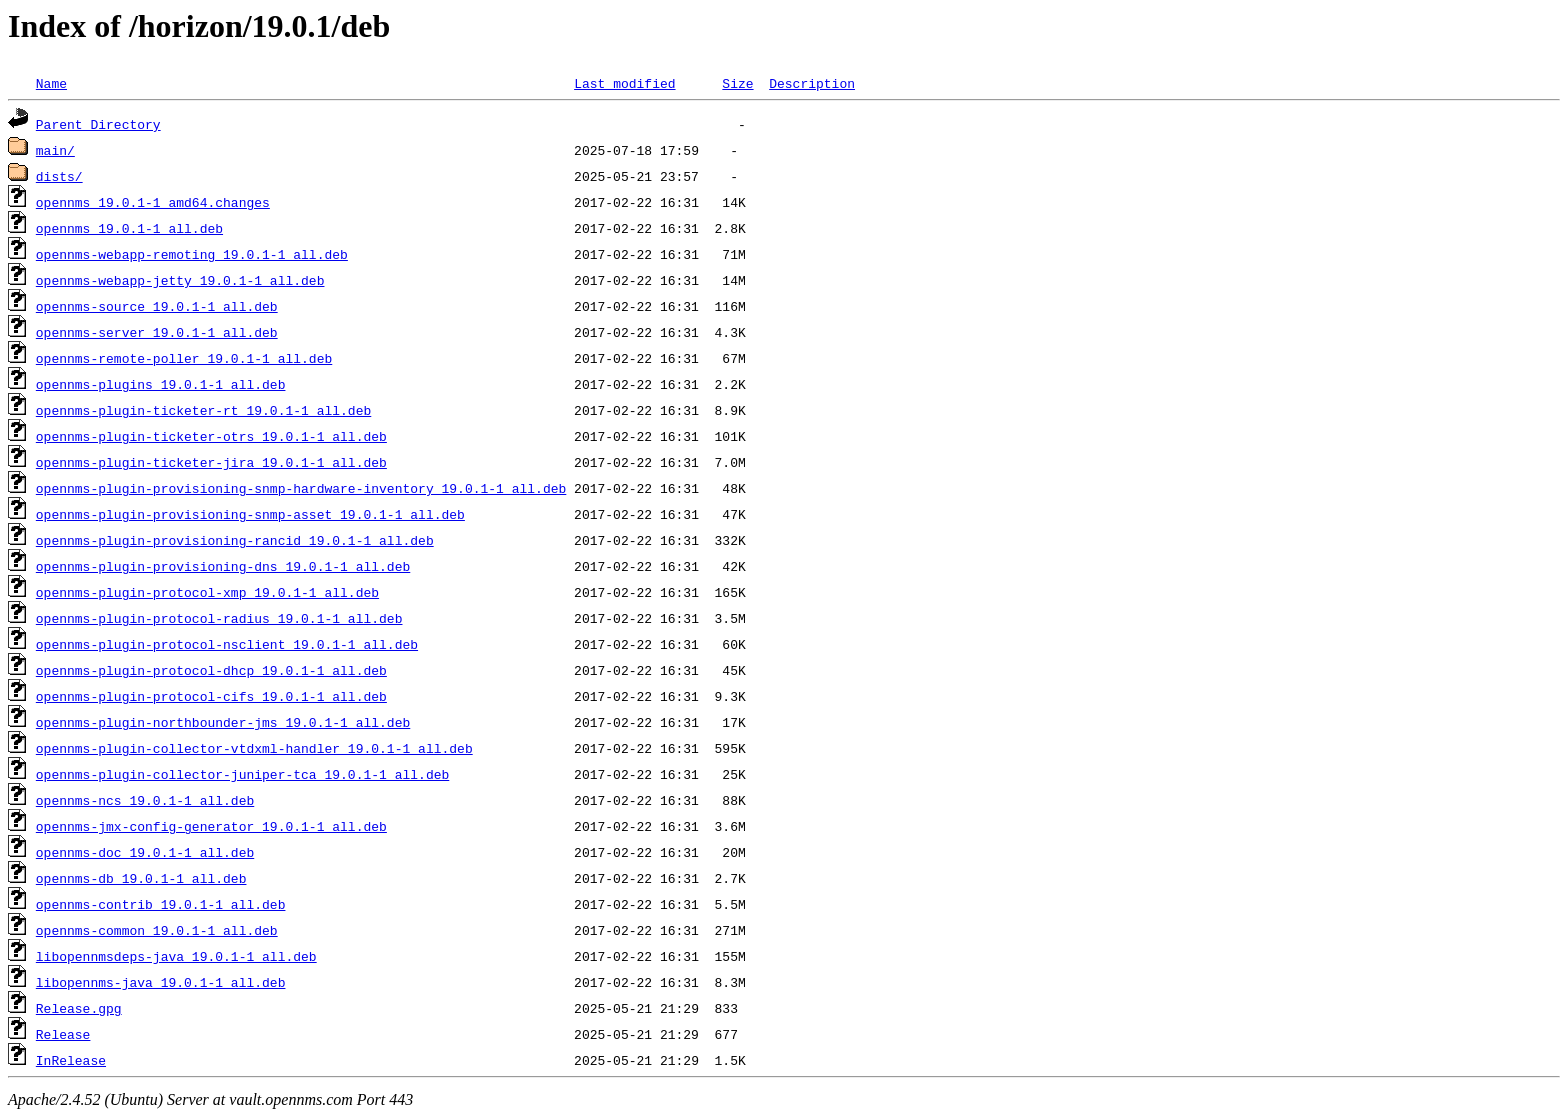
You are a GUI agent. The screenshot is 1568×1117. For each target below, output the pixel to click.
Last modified (624, 83)
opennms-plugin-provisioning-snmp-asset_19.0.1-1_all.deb (250, 514)
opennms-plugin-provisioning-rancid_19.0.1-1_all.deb (235, 540)
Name (51, 83)
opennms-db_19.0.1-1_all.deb (141, 878)
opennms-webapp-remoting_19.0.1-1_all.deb (192, 254)
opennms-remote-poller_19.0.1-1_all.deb (184, 358)
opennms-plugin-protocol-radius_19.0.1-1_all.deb (219, 618)
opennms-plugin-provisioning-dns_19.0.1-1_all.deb (223, 566)
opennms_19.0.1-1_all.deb (129, 228)
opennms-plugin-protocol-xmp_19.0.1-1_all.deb (207, 592)
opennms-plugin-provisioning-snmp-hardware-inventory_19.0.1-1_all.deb (301, 488)
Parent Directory (98, 124)
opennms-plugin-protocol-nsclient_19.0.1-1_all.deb (227, 644)
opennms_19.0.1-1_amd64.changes (153, 202)
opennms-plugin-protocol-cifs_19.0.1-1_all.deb (211, 696)
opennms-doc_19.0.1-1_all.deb (145, 852)
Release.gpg (79, 1008)
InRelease (71, 1060)
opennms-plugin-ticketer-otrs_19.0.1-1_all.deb (211, 436)
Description (812, 83)
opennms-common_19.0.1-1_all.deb (157, 930)
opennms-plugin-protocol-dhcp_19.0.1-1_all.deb (211, 670)
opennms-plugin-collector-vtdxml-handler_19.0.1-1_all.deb (254, 748)
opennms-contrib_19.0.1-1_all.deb (161, 904)
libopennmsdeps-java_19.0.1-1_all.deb (176, 956)
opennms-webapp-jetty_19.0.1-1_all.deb (180, 280)
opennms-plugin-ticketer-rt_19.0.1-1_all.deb (203, 410)
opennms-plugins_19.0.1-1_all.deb (161, 384)
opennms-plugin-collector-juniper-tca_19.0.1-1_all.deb (242, 774)
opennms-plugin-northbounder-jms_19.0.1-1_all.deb (223, 722)
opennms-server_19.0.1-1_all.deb (157, 332)
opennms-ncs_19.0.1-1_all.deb (145, 800)
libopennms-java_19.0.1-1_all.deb (161, 982)
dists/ (59, 176)
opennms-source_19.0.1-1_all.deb (157, 306)
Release (63, 1034)
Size (737, 83)
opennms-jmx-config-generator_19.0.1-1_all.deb (211, 826)
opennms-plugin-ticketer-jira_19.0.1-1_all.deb (211, 462)
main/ (55, 150)
